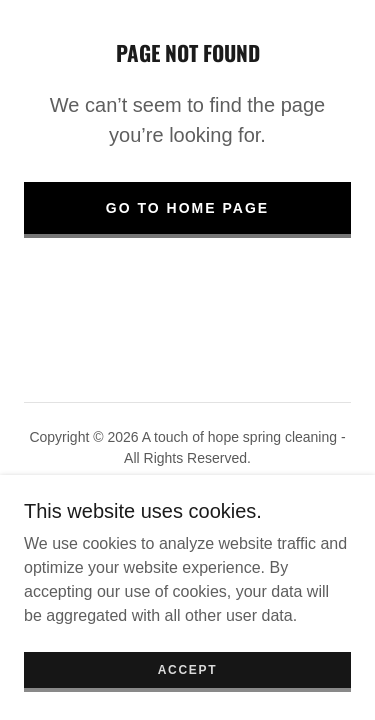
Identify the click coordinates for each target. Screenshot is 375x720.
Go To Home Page (187, 208)
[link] (187, 526)
